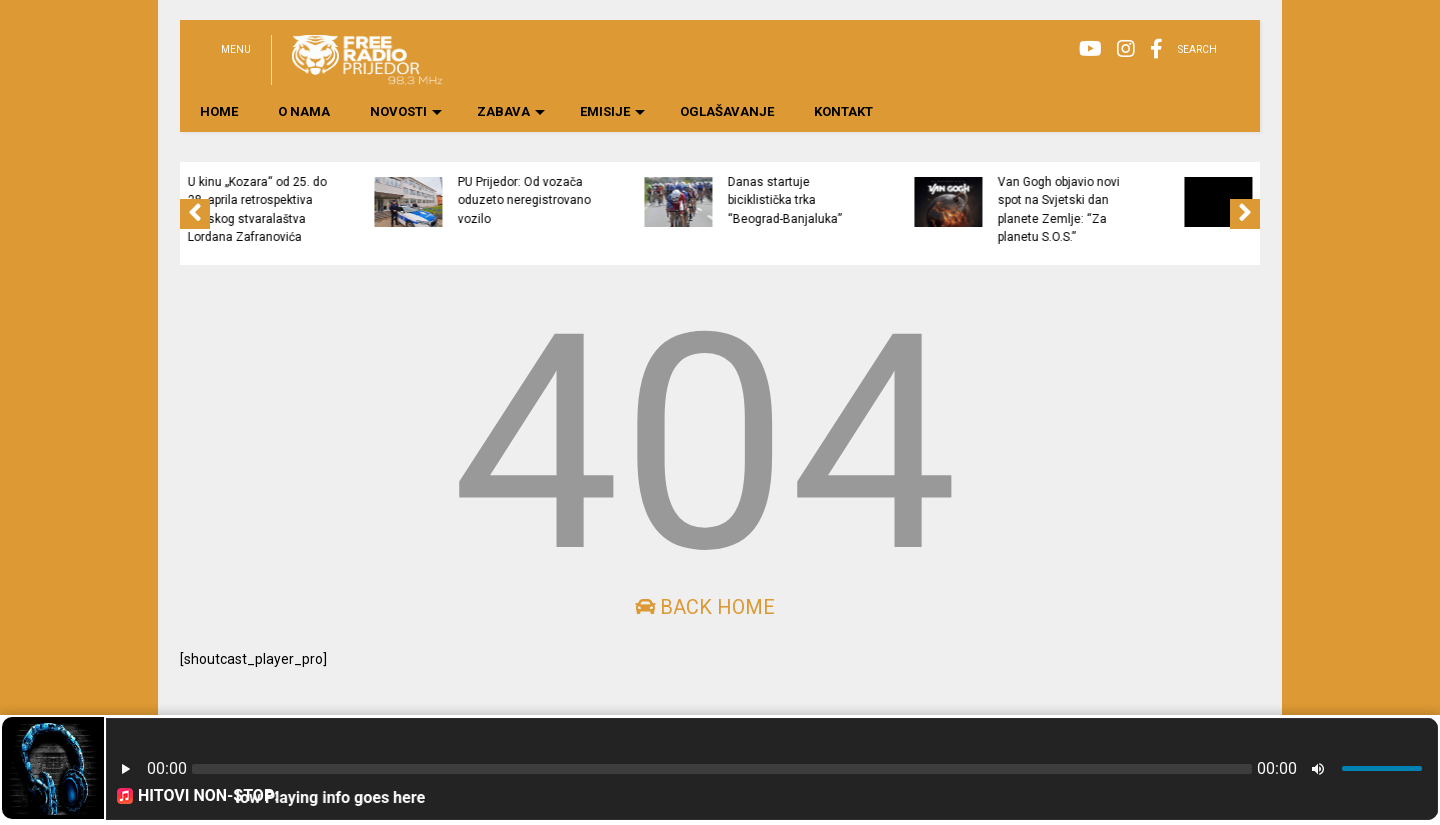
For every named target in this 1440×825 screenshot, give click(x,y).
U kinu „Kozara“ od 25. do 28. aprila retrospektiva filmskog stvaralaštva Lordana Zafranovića (360, 209)
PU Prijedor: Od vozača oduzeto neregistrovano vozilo (627, 200)
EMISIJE (612, 111)
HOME (219, 111)
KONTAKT (843, 111)
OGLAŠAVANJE (727, 111)
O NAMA (304, 111)
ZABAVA (511, 111)
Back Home (705, 607)
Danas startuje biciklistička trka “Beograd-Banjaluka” (888, 200)
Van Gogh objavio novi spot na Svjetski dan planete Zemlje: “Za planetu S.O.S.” (1162, 209)
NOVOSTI (406, 111)
